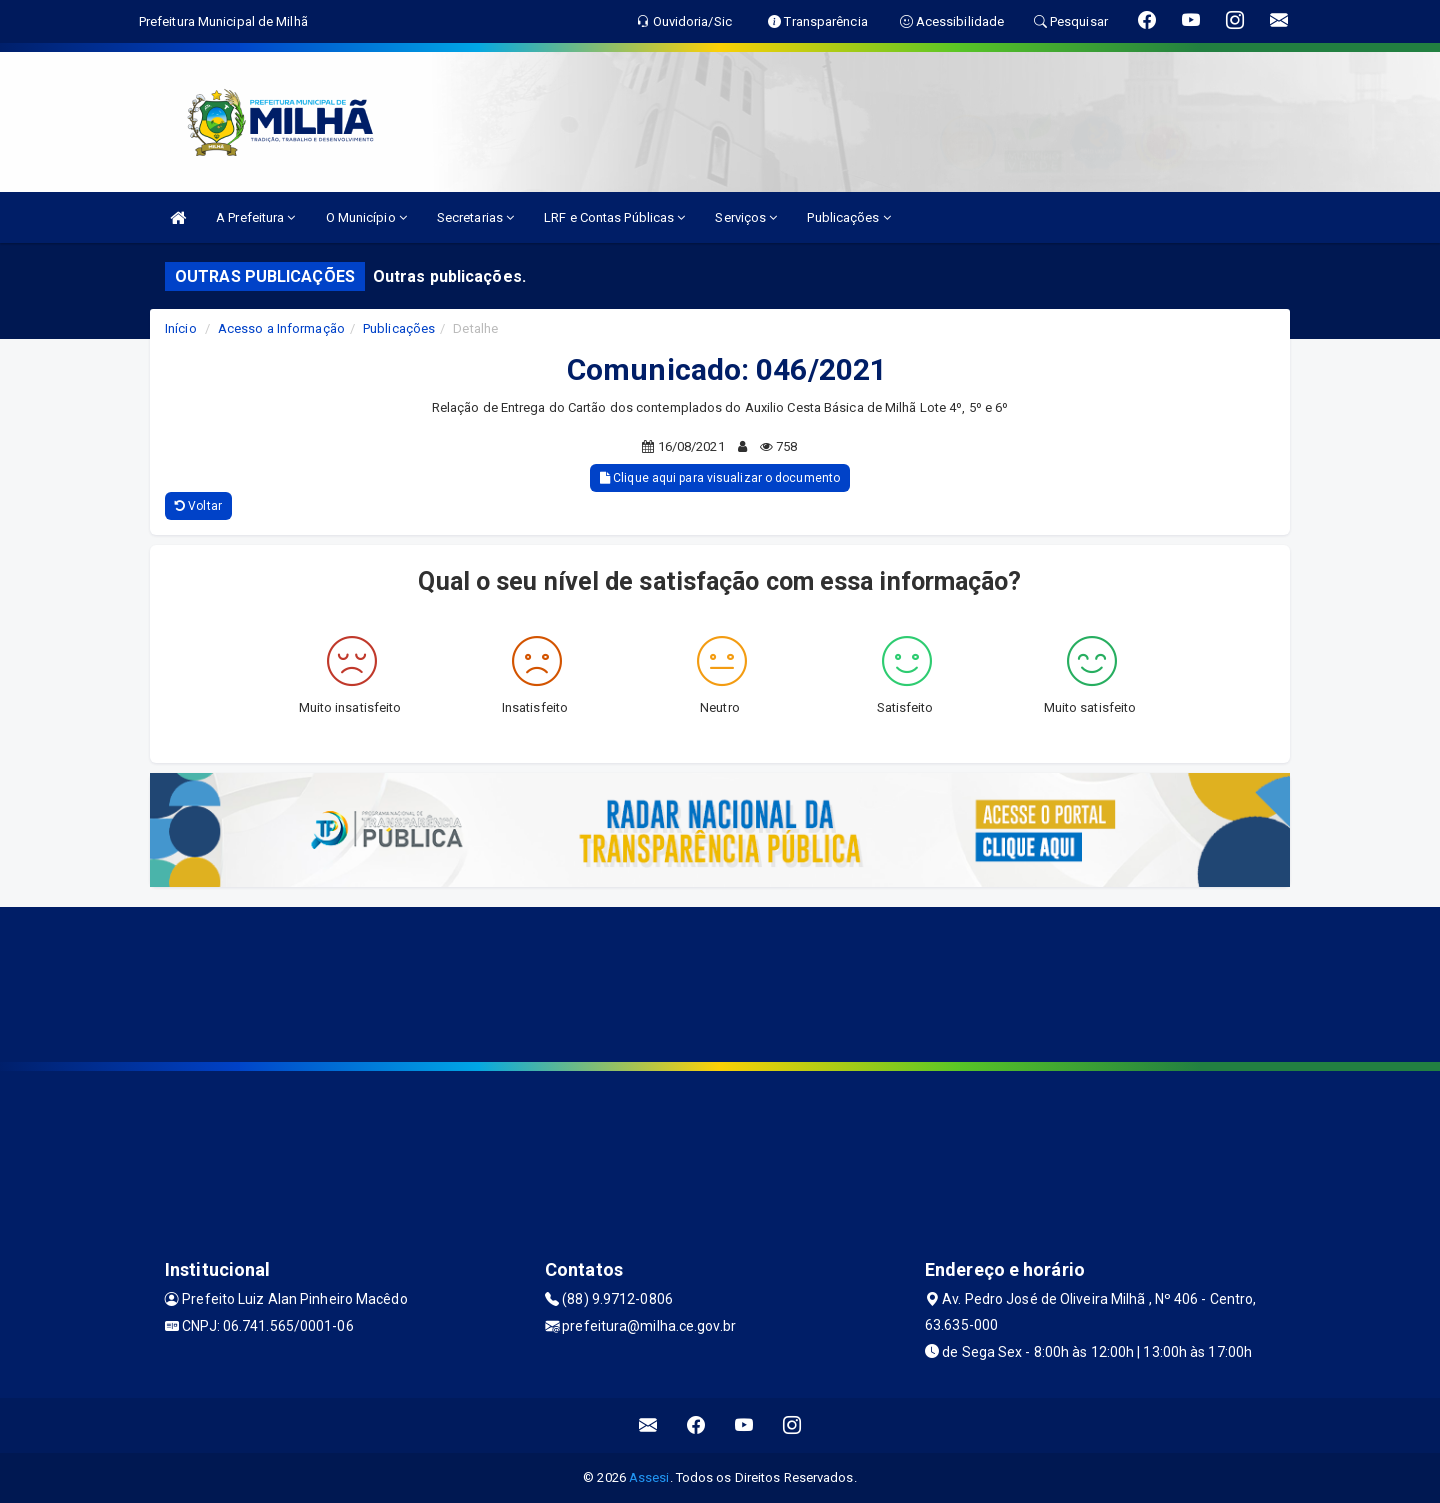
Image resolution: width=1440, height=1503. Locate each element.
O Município (366, 217)
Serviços (746, 217)
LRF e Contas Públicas (614, 217)
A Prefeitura (255, 217)
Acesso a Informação (281, 328)
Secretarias (475, 217)
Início (181, 328)
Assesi (649, 1477)
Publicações (848, 217)
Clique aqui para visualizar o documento (720, 478)
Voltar (198, 506)
